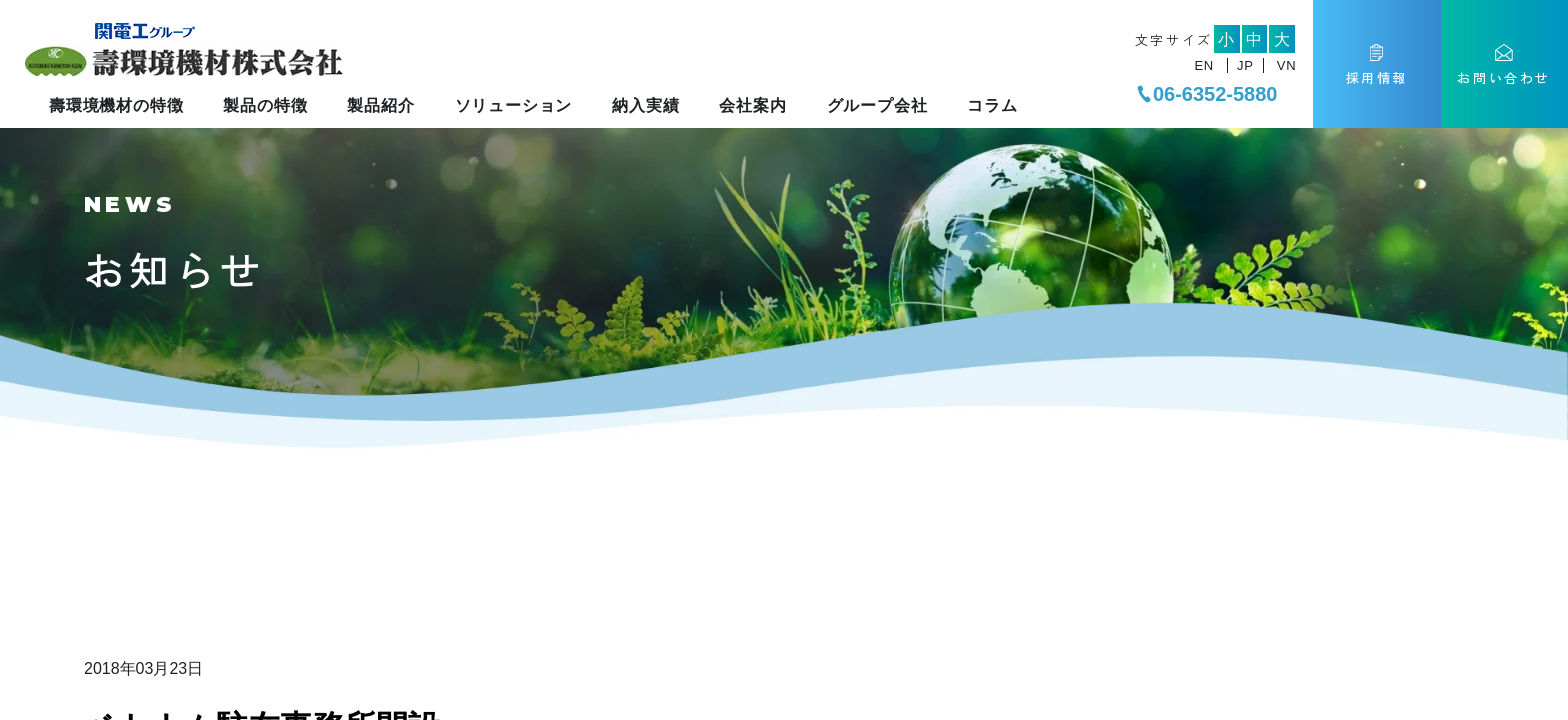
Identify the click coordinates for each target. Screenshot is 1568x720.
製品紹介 (380, 105)
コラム (992, 105)
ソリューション (514, 105)
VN (1286, 65)
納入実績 (645, 105)
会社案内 (752, 105)
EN (1203, 65)
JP (1245, 65)
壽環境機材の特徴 (116, 105)
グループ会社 (877, 105)
